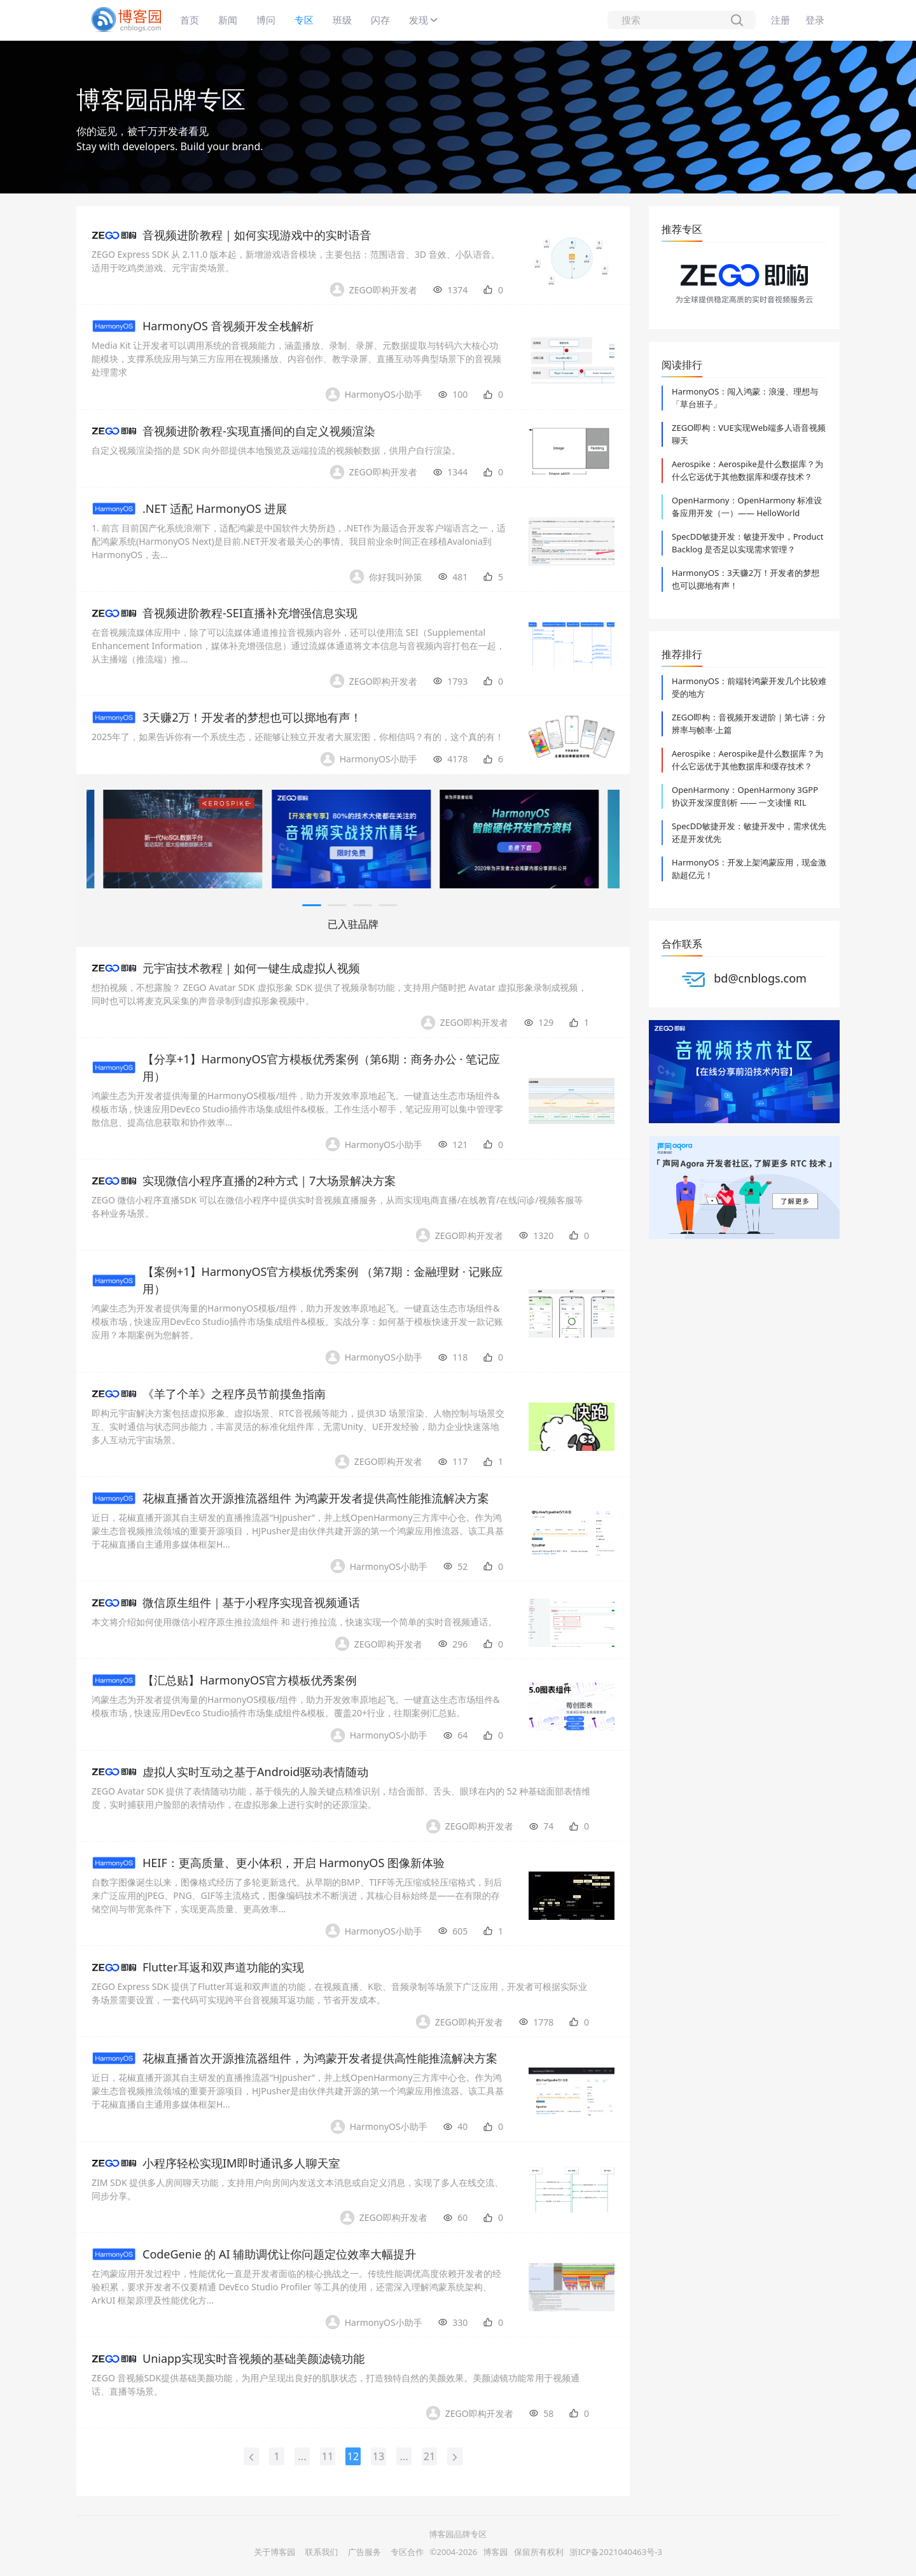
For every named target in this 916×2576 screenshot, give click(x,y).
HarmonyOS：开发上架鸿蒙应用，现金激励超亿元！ (749, 869)
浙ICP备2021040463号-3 (615, 2552)
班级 (342, 19)
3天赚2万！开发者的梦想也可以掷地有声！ (252, 717)
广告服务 (364, 2552)
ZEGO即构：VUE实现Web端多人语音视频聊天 (749, 434)
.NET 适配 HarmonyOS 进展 (214, 508)
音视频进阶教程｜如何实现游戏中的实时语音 (256, 234)
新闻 (227, 19)
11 (327, 2456)
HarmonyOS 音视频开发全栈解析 (228, 325)
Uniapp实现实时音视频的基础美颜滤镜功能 (253, 2358)
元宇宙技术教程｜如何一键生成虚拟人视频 (251, 968)
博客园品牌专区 (161, 98)
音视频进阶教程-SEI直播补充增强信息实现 (249, 612)
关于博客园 (274, 2552)
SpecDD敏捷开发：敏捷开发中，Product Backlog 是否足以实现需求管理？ (748, 543)
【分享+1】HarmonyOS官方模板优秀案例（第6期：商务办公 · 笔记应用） (321, 1067)
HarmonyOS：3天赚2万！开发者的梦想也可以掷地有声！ (745, 579)
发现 (418, 20)
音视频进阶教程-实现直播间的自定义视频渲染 (258, 430)
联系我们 (321, 2552)
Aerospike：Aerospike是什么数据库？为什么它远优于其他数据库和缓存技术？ (747, 470)
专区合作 (407, 2552)
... (302, 2456)
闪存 (380, 19)
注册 (780, 19)
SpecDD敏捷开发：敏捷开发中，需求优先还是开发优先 (749, 832)
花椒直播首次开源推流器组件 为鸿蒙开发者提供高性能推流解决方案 (315, 1498)
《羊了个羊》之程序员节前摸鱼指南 (234, 1393)
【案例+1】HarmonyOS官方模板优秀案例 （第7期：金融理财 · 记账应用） (322, 1280)
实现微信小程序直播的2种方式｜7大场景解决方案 (269, 1180)
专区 (304, 20)
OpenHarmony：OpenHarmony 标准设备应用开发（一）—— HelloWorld (747, 506)
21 (429, 2456)
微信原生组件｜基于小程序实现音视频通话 (251, 1602)
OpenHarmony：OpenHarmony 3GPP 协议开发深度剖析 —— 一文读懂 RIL (745, 796)
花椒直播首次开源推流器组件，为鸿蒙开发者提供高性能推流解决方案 (319, 2058)
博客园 (495, 2552)
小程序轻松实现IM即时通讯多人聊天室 (241, 2163)
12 (353, 2456)
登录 (814, 19)
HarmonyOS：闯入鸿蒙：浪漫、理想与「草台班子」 (745, 398)
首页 (189, 19)
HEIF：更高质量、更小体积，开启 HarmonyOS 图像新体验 (293, 1862)
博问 (265, 19)
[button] (311, 905)
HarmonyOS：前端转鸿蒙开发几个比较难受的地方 (749, 687)
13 (378, 2456)
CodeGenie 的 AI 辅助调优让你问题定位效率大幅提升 (279, 2254)
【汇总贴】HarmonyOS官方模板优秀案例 (249, 1680)
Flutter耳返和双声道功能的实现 (223, 1967)
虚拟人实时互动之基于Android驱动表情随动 (255, 1771)
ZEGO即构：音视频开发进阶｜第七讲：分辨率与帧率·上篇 (749, 723)
